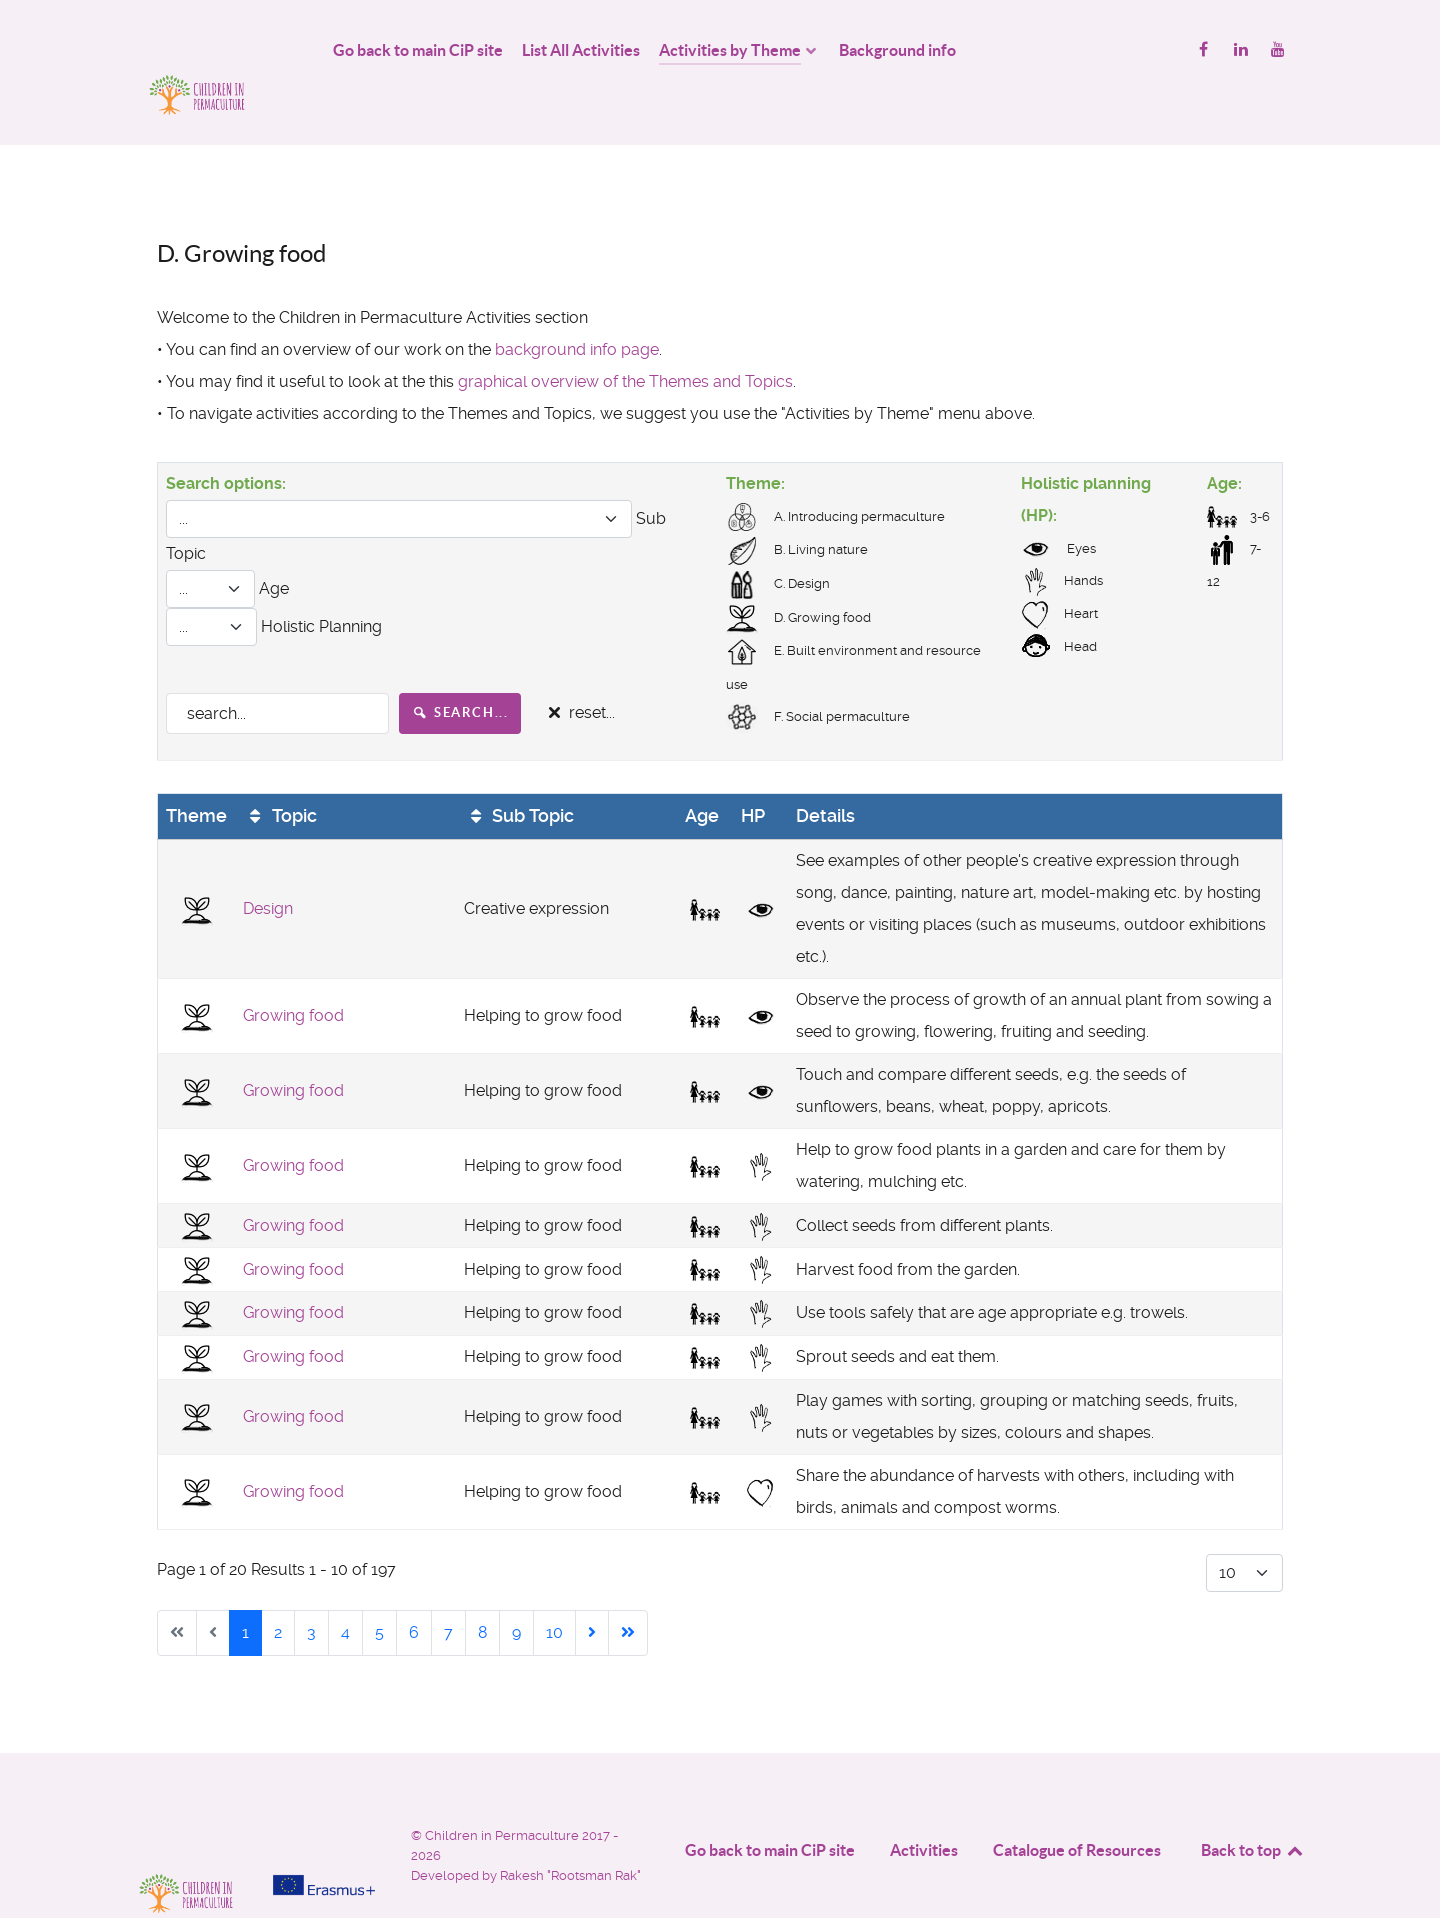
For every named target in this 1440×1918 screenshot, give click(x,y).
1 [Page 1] (245, 1587)
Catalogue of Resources (1077, 1805)
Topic (280, 771)
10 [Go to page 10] (554, 1587)
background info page (577, 304)
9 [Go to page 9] (516, 1587)
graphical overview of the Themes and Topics (625, 336)
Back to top (1253, 1805)
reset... (579, 668)
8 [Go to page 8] (482, 1587)
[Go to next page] (592, 1588)
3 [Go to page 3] (311, 1587)
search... (460, 667)
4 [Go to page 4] (345, 1587)
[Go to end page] (628, 1588)
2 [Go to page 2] (278, 1587)
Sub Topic (519, 771)
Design (268, 864)
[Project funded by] (324, 1797)
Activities (924, 1805)
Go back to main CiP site (770, 1805)
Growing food (293, 971)
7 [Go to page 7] (448, 1587)
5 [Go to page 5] (379, 1587)
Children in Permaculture (503, 1790)
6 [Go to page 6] (414, 1587)
